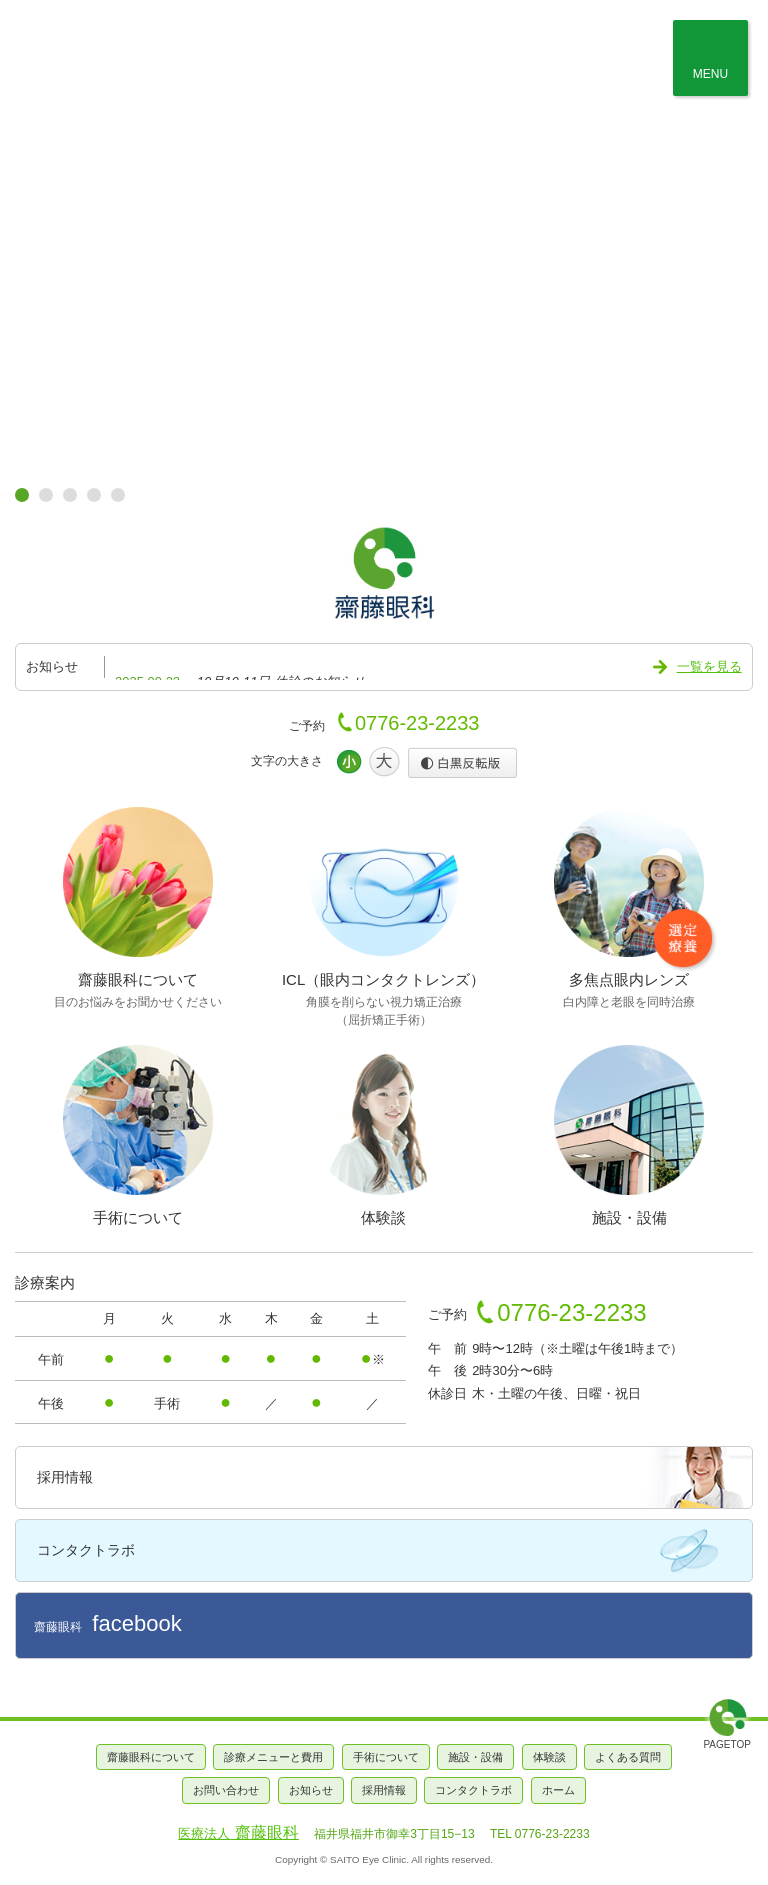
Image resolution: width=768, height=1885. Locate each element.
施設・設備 (475, 1757)
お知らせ (311, 1790)
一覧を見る (709, 666)
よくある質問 (628, 1757)
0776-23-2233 (417, 723)
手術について (386, 1757)
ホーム (558, 1790)
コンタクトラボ (86, 1550)
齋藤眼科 (107, 1623)
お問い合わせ (226, 1790)
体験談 (549, 1757)
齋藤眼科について (151, 1757)
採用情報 (65, 1477)
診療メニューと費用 (273, 1757)
